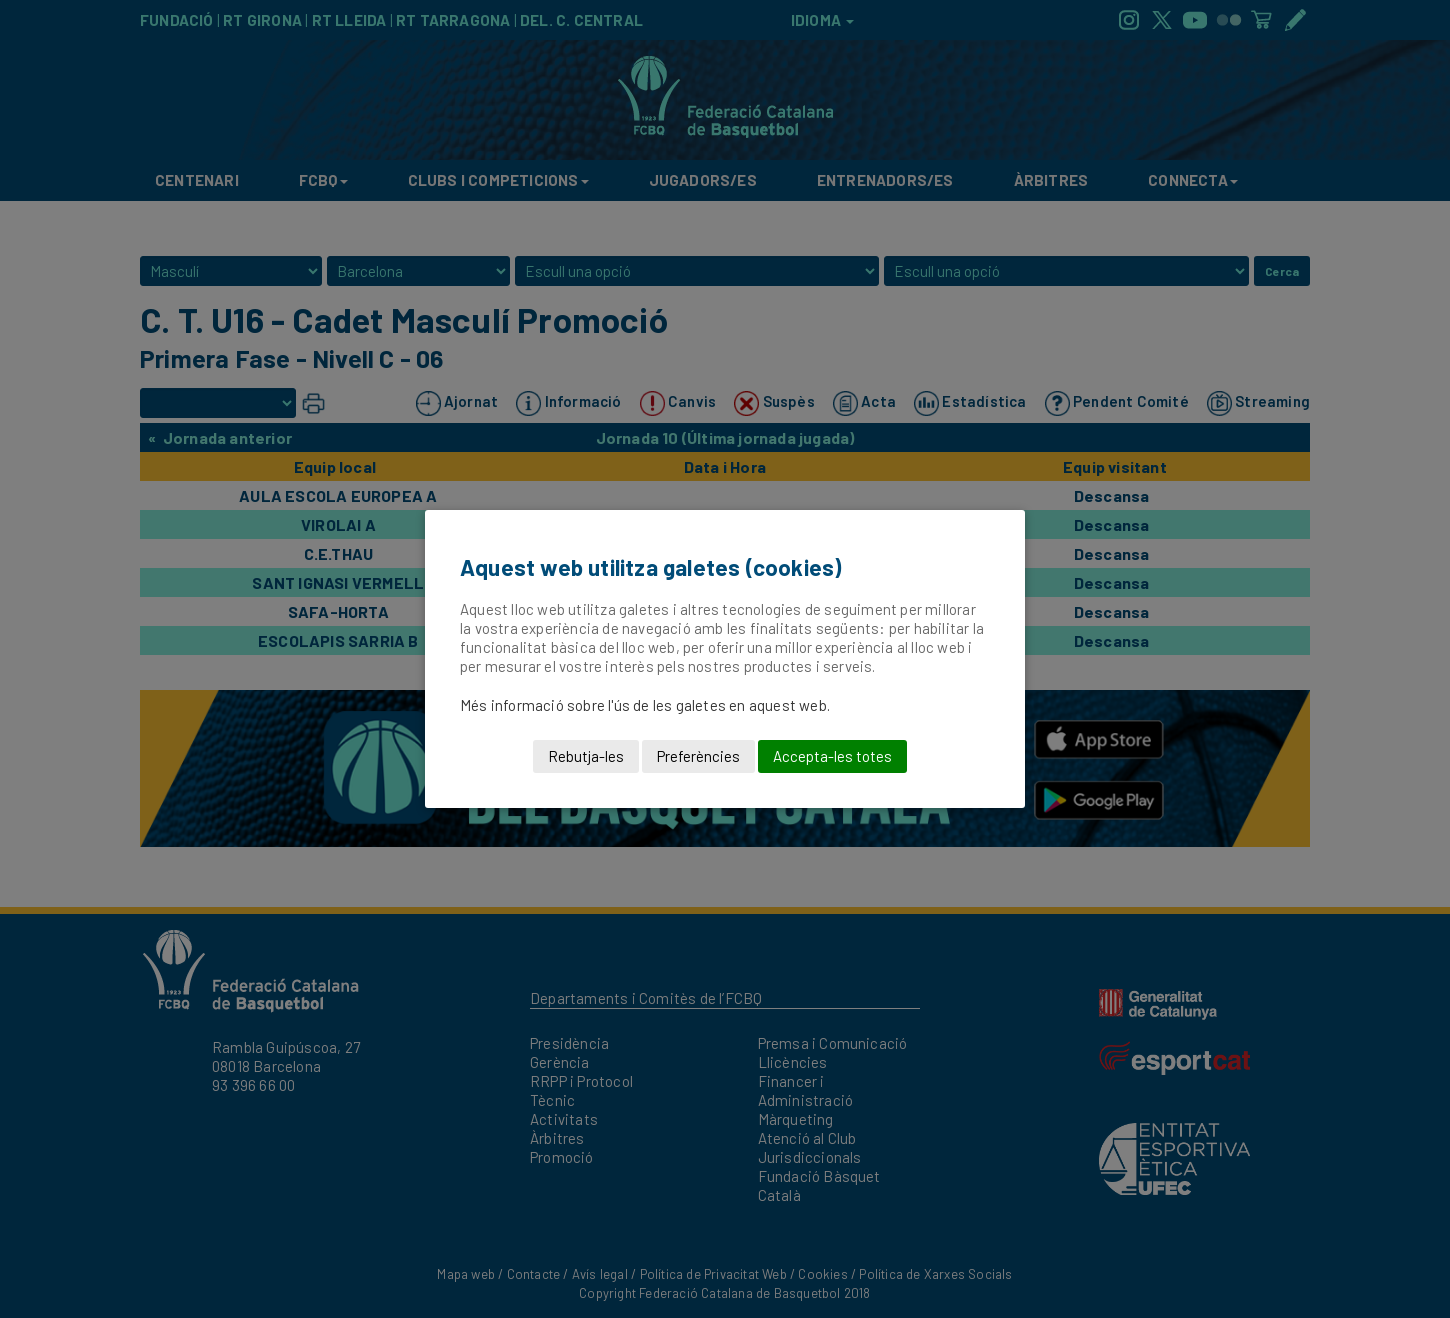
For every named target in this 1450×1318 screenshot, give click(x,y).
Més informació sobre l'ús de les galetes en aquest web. (645, 705)
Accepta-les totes (832, 756)
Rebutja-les (586, 756)
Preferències (698, 756)
